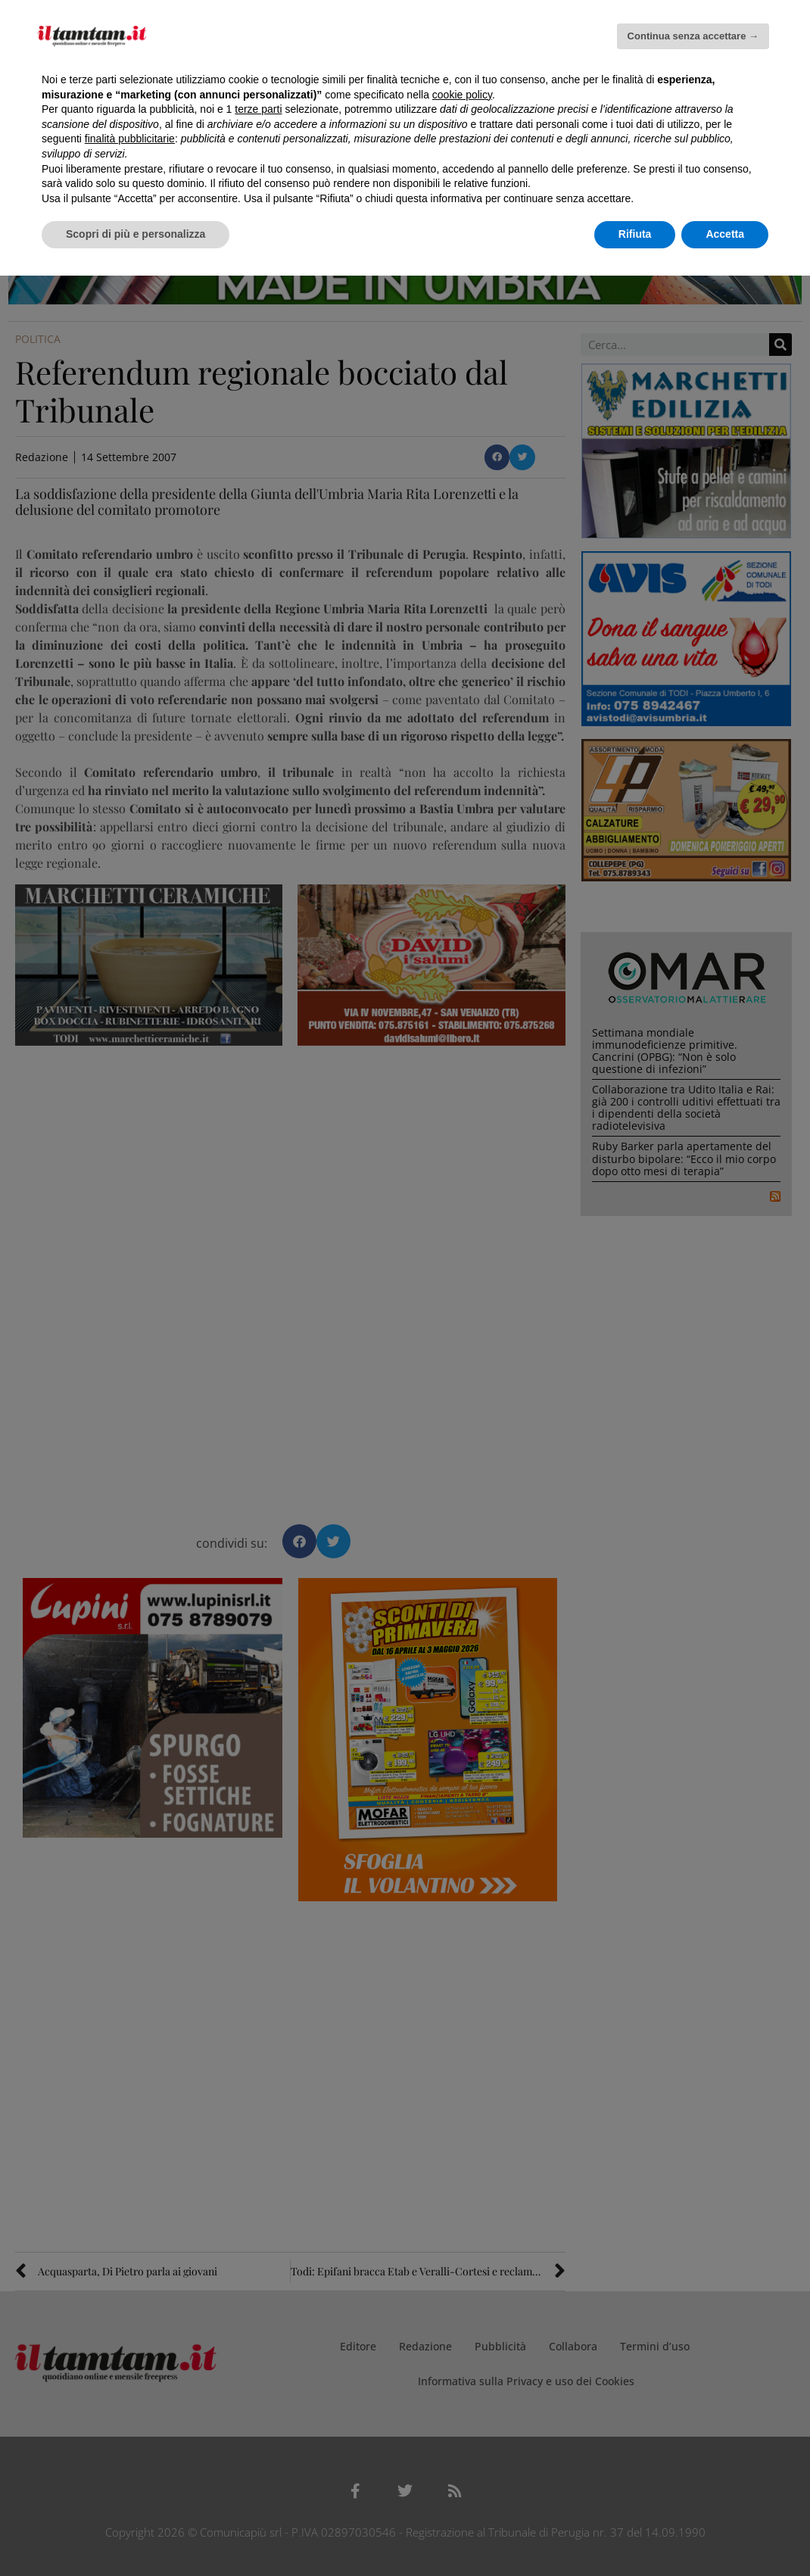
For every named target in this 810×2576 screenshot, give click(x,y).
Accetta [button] (725, 234)
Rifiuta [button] (635, 234)
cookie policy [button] (462, 95)
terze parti (258, 109)
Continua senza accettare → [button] (693, 36)
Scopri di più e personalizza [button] (135, 234)
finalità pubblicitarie (130, 139)
